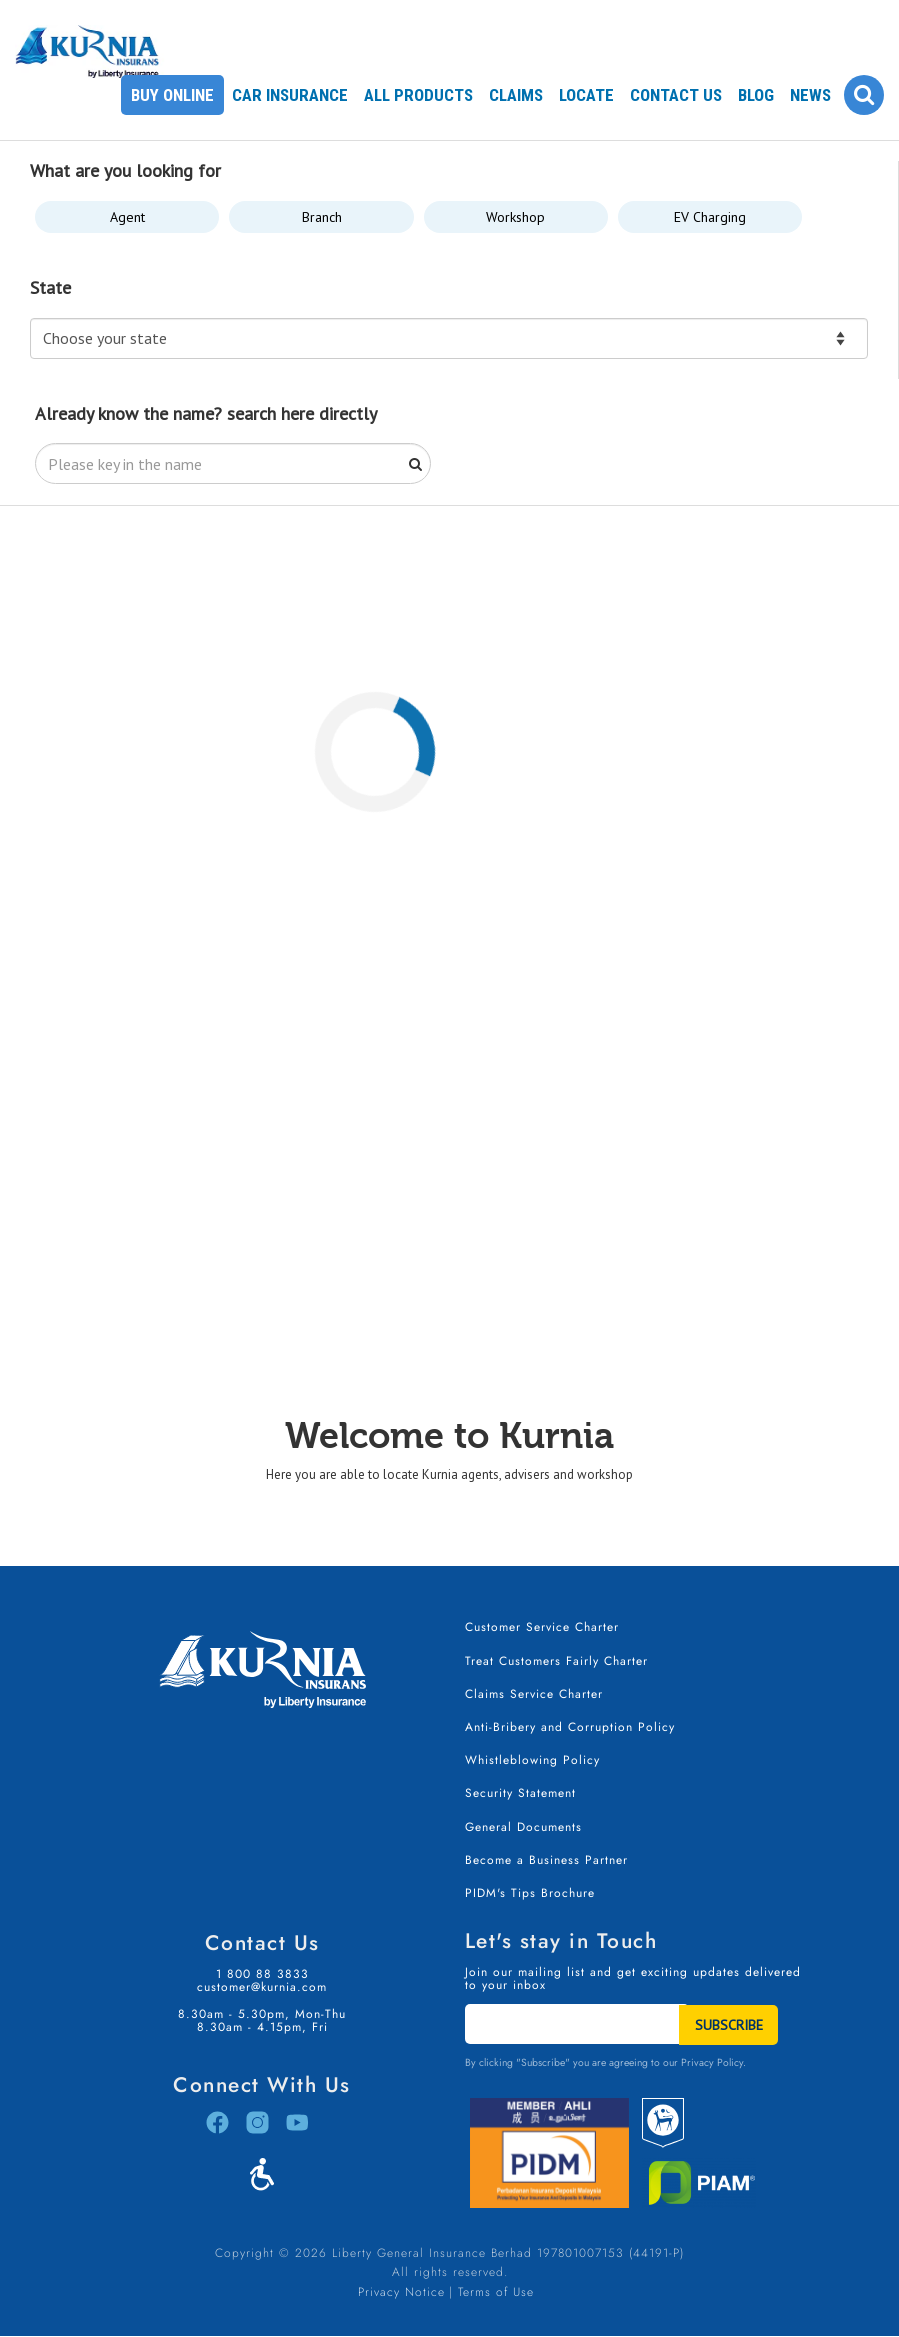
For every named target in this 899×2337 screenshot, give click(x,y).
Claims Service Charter (534, 1694)
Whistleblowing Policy (532, 1760)
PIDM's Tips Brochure (530, 1893)
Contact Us (676, 95)
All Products (418, 95)
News (810, 95)
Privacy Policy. (713, 2062)
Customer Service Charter (542, 1627)
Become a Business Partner (546, 1860)
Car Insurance (290, 95)
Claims (516, 95)
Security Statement (520, 1793)
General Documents (523, 1827)
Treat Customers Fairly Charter (556, 1661)
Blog (756, 95)
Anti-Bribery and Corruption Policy (570, 1727)
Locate (586, 95)
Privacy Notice (401, 2292)
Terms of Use (496, 2292)
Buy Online (172, 95)
